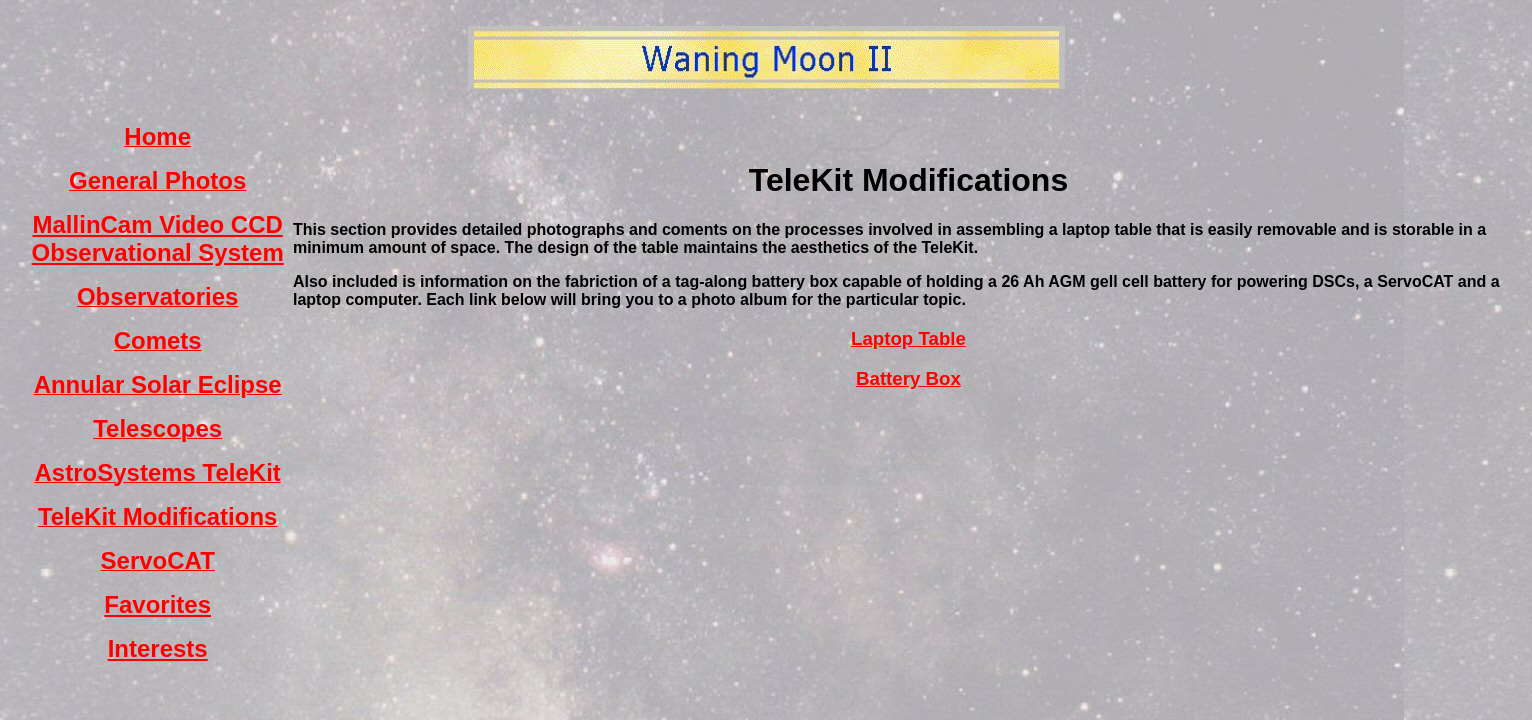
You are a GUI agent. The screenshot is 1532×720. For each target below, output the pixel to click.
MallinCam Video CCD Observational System (158, 238)
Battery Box (908, 378)
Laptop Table (908, 338)
